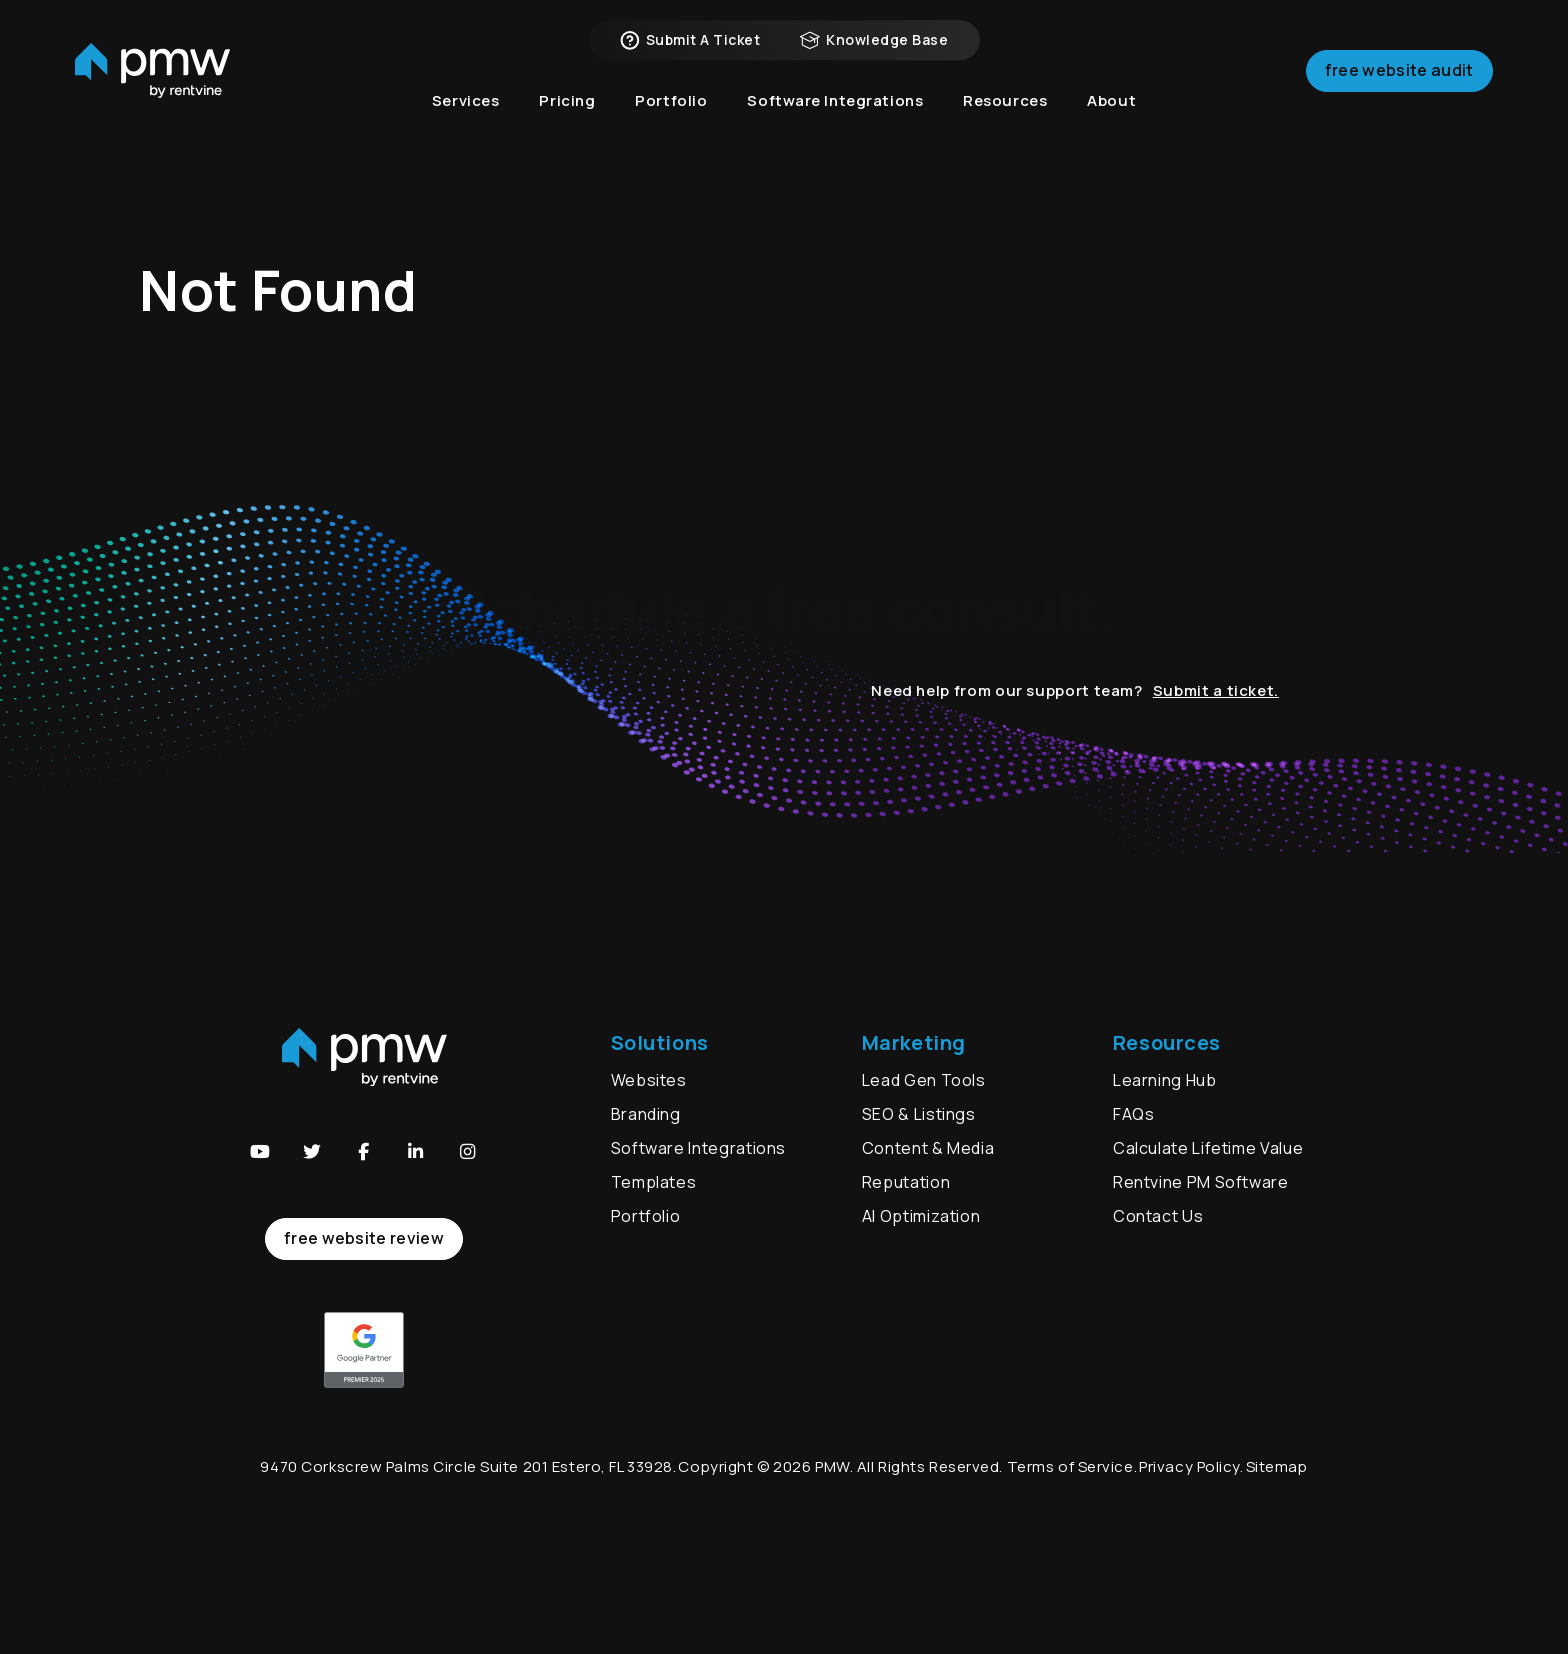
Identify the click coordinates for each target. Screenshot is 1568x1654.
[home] (152, 85)
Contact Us (1158, 1216)
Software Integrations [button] (835, 119)
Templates (654, 1182)
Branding (648, 1114)
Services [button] (466, 119)
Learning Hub (1165, 1080)
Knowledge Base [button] (874, 50)
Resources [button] (1005, 119)
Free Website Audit (1399, 84)
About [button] (1111, 119)
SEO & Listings (919, 1114)
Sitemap (1277, 1466)
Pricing (567, 119)
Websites (649, 1080)
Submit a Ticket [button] (690, 50)
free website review (364, 1238)
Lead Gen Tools (924, 1080)
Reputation (906, 1182)
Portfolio (646, 1216)
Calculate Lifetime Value (1208, 1148)
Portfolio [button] (671, 119)
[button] (260, 1152)
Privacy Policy (1189, 1466)
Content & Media (928, 1148)
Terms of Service (1070, 1466)
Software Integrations (698, 1148)
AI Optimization (921, 1216)
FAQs (1134, 1114)
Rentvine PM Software (1201, 1182)
